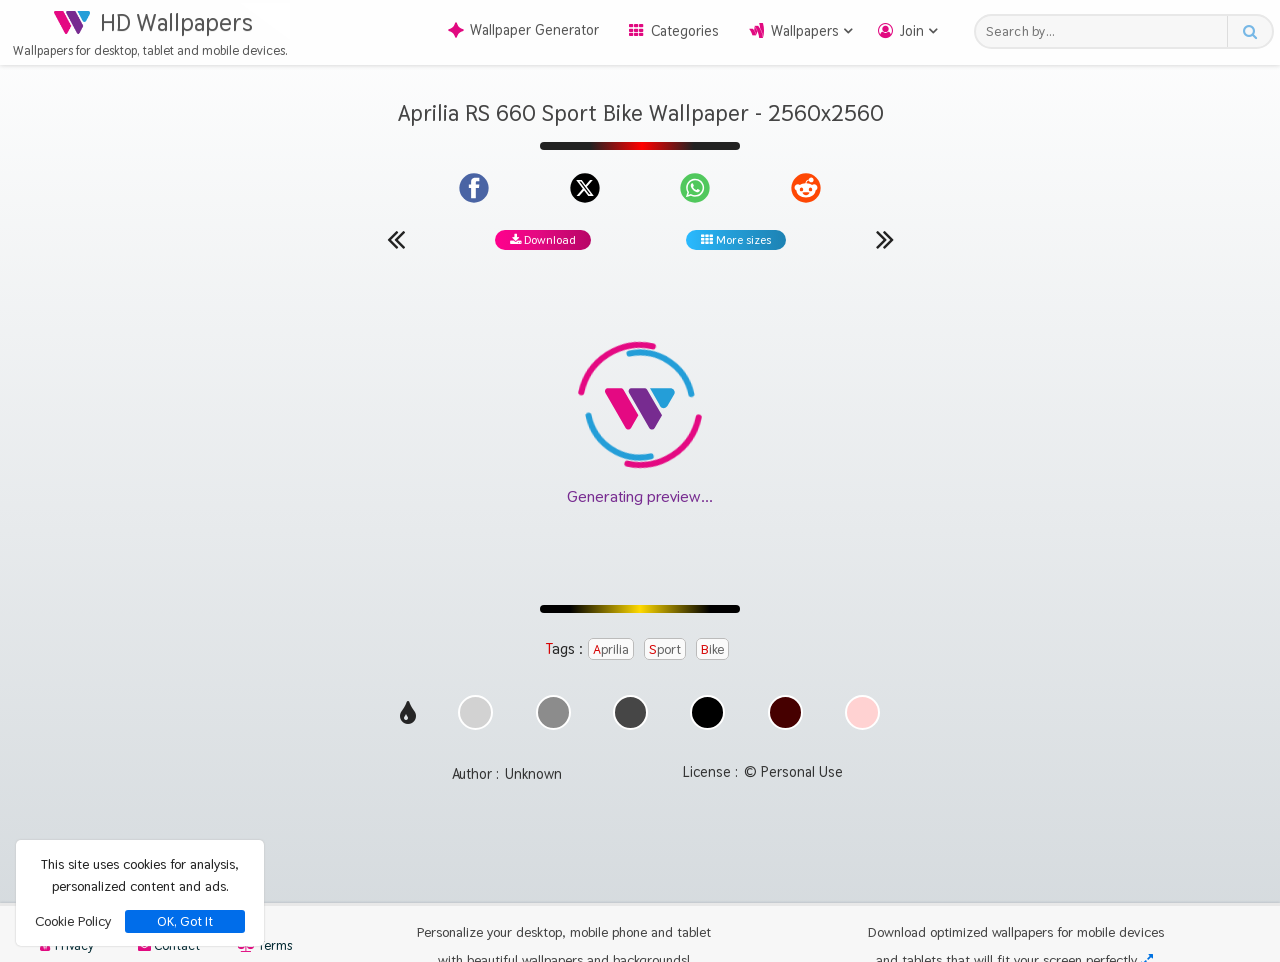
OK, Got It (185, 921)
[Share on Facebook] (474, 188)
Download (543, 240)
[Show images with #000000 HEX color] (707, 724)
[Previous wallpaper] (396, 239)
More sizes (736, 240)
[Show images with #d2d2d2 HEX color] (475, 724)
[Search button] (1249, 31)
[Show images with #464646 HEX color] (630, 724)
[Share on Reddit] (806, 188)
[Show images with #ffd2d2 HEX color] (862, 724)
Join (912, 31)
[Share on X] (585, 188)
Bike (712, 649)
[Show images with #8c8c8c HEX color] (553, 724)
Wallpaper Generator (523, 30)
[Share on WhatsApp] (695, 188)
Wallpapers (805, 31)
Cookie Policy (73, 921)
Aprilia (611, 649)
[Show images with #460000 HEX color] (785, 724)
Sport (665, 649)
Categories (685, 31)
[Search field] (1106, 31)
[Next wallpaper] (885, 239)
